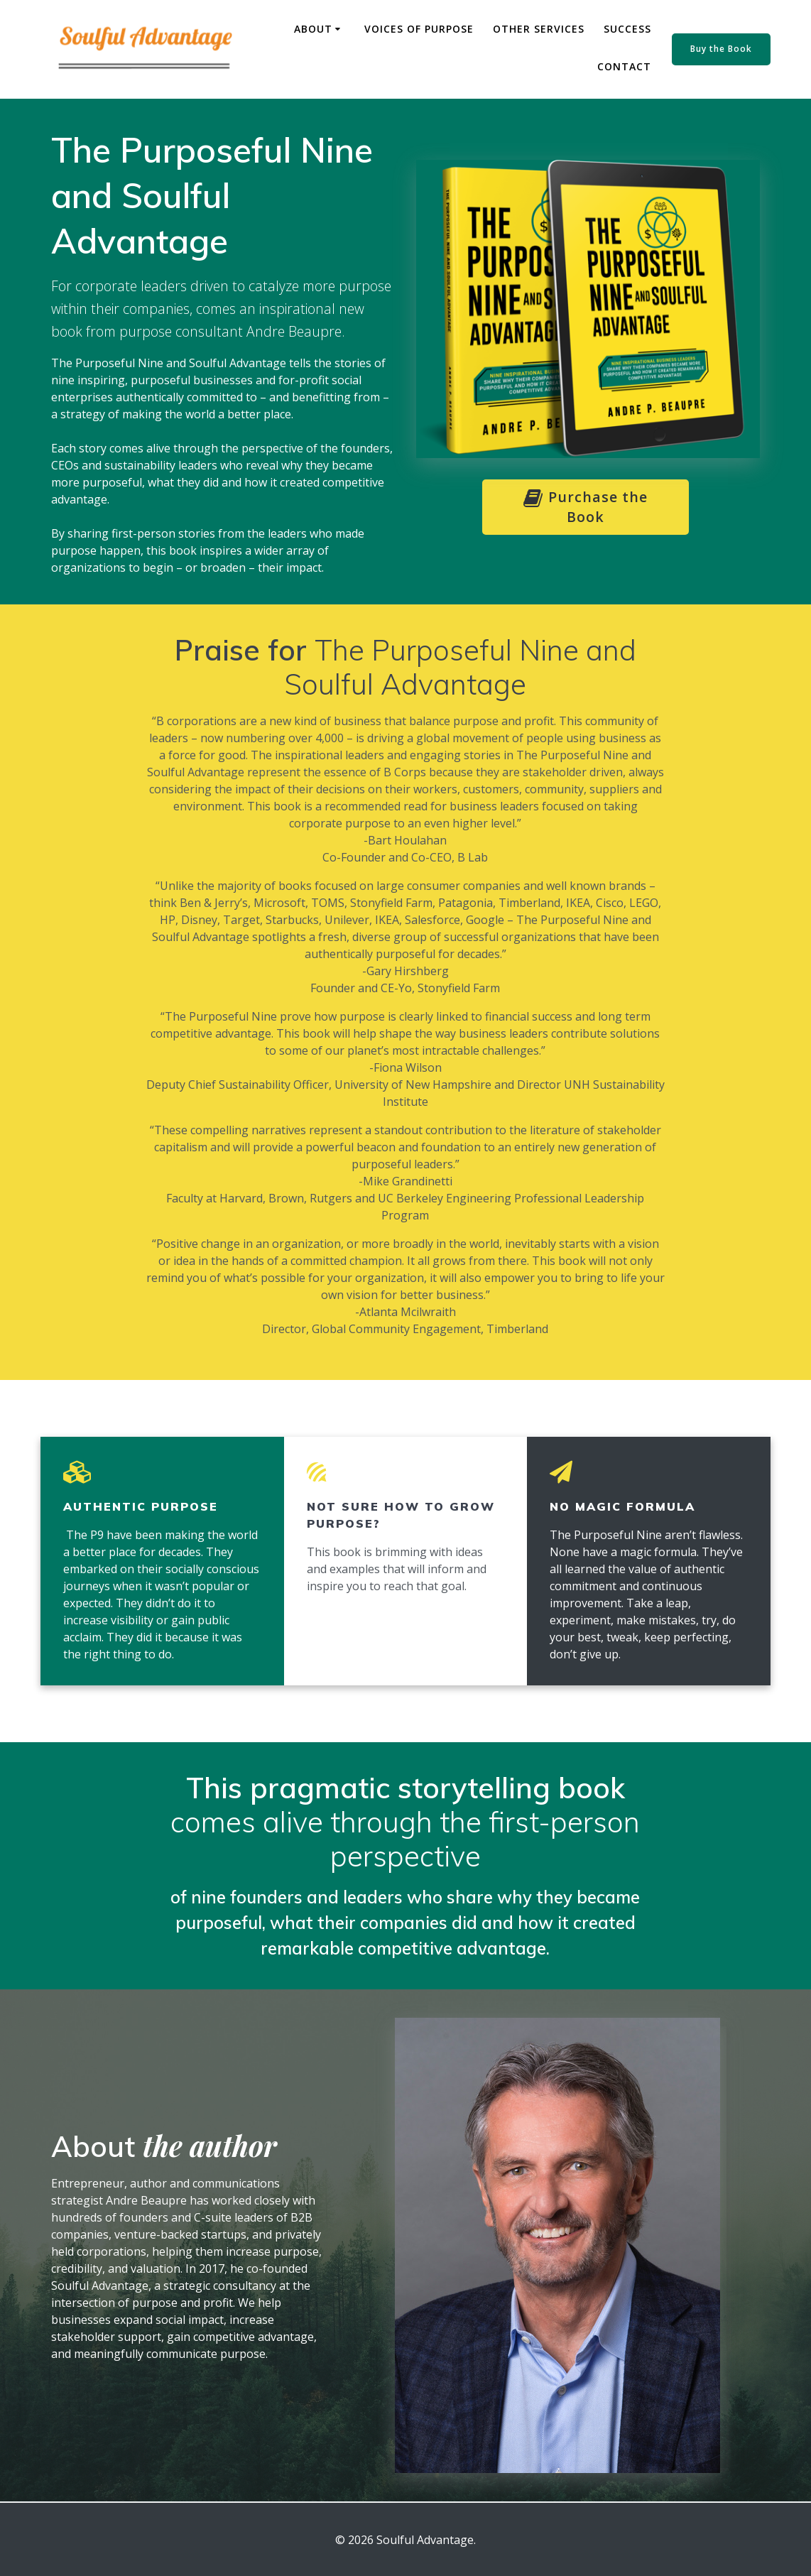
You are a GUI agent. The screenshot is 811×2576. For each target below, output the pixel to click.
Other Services (538, 29)
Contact (624, 66)
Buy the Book (721, 49)
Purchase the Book (588, 507)
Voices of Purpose (419, 29)
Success (627, 29)
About (313, 29)
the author (210, 2145)
